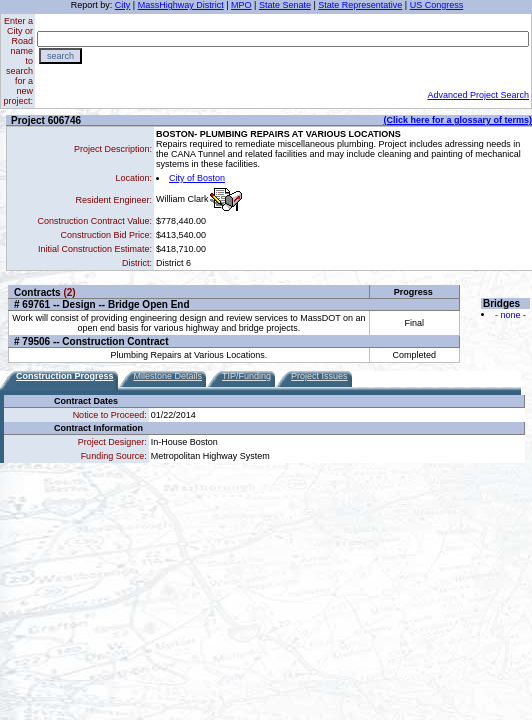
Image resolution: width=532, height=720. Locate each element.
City (123, 5)
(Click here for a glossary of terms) (457, 120)
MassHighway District (181, 5)
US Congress (437, 5)
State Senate (285, 5)
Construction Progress (65, 376)
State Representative (360, 5)
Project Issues (319, 376)
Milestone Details (168, 376)
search (60, 56)
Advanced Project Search (478, 95)
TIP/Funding (246, 376)
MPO (241, 5)
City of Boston (197, 178)
